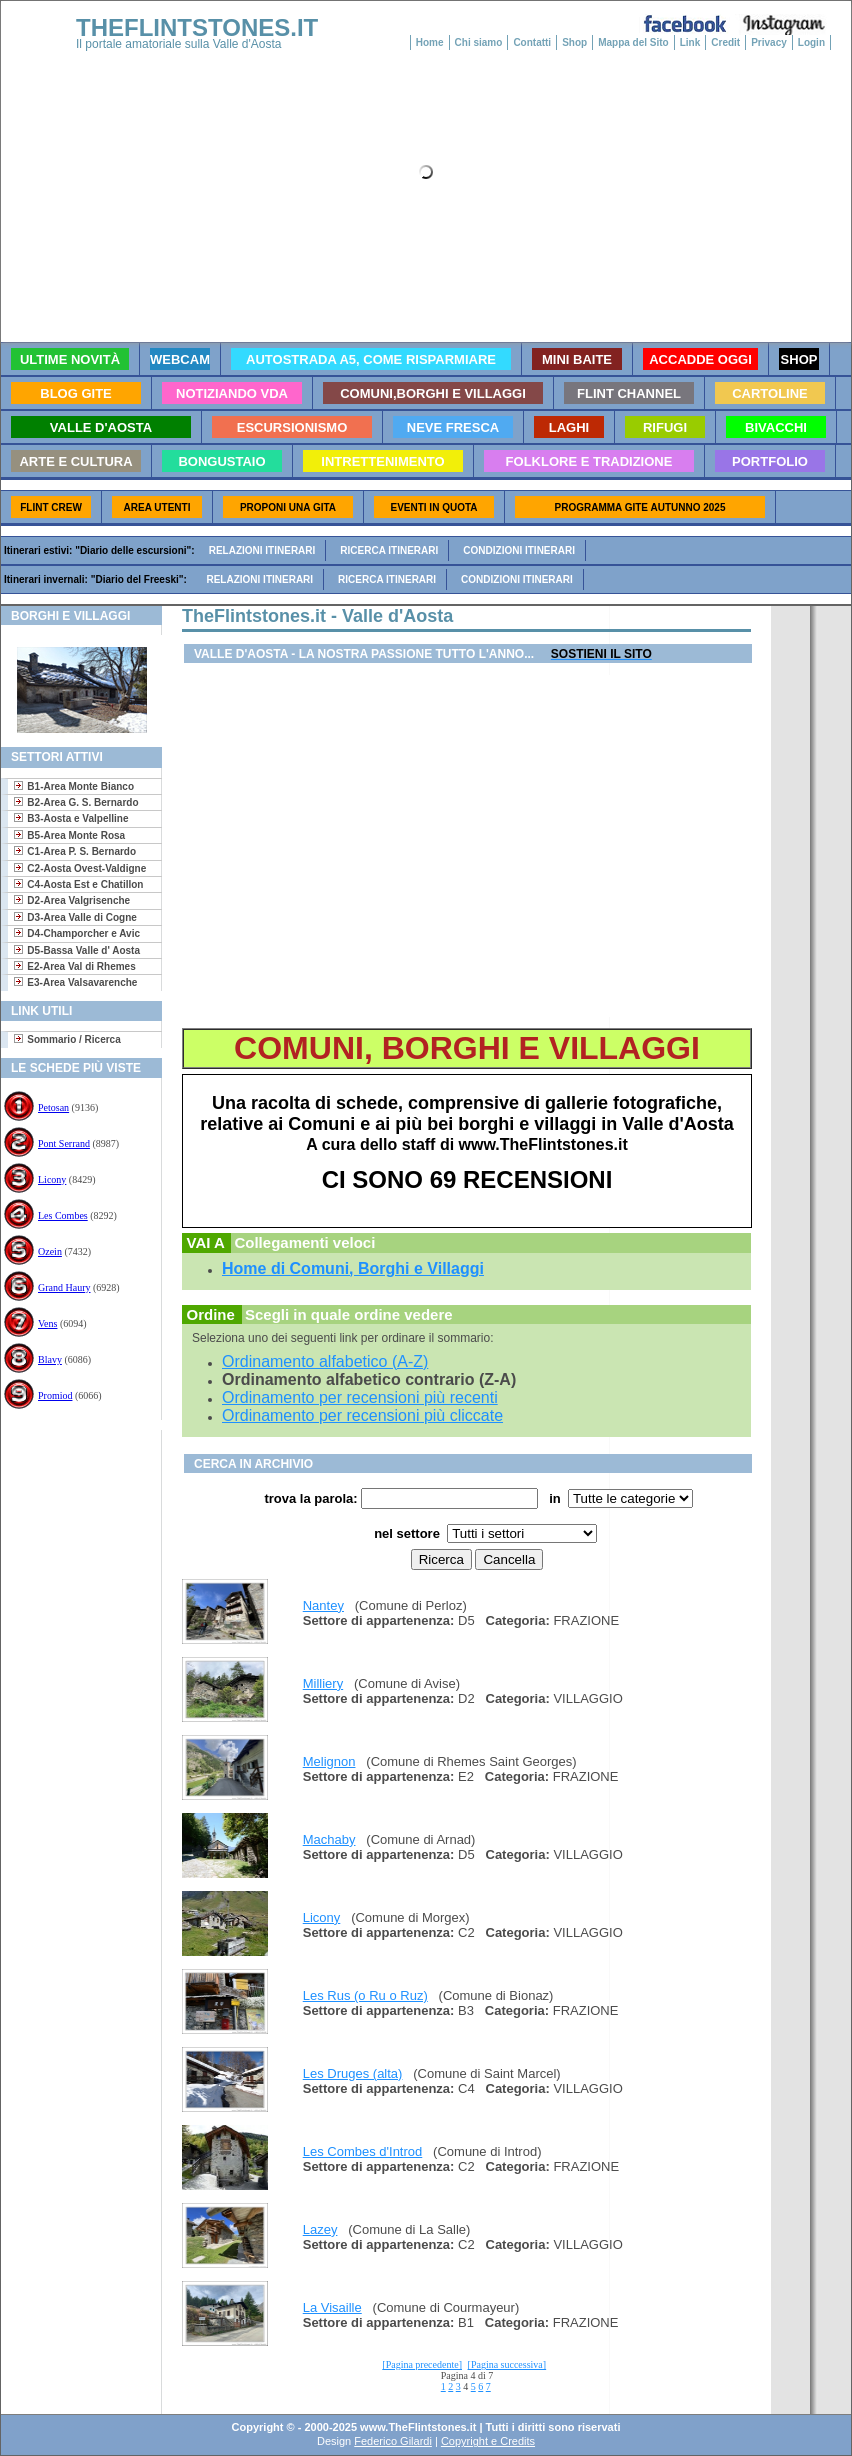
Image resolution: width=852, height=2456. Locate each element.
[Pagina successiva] (507, 2364)
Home (430, 42)
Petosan (53, 1107)
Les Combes (63, 1215)
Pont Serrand (64, 1143)
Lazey (320, 2229)
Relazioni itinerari (262, 550)
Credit (725, 42)
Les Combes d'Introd (363, 2151)
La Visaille (332, 2307)
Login (811, 42)
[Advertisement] (73, 1494)
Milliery (323, 1683)
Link (690, 42)
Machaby (329, 1839)
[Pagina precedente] (422, 2364)
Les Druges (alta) (353, 2073)
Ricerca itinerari (389, 550)
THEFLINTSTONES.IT (197, 27)
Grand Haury (64, 1287)
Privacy (769, 42)
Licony (52, 1179)
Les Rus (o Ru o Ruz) (365, 1995)
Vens (47, 1323)
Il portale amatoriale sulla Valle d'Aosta (179, 44)
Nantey (323, 1605)
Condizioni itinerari (519, 550)
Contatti (532, 42)
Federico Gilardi (393, 2441)
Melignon (329, 1761)
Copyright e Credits (488, 2441)
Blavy (50, 1359)
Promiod (55, 1395)
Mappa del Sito (633, 42)
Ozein (50, 1251)
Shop (574, 42)
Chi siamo (479, 42)
